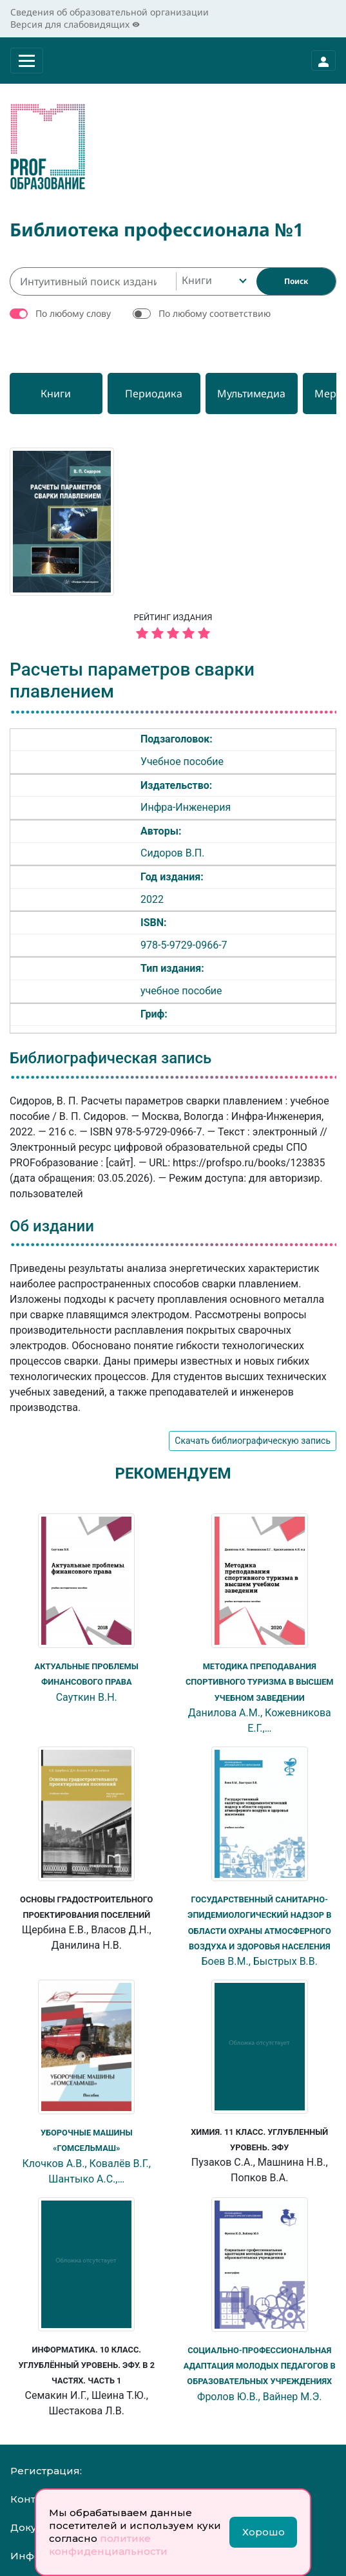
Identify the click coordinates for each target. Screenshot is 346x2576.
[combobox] (213, 281)
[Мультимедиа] (277, 393)
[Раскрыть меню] (26, 60)
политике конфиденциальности (108, 2544)
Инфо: (26, 2553)
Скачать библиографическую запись (253, 1440)
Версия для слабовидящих (75, 24)
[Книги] (61, 393)
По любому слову (73, 313)
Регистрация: (46, 2468)
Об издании (52, 1226)
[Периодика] (169, 393)
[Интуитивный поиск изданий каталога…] (93, 281)
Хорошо (263, 2532)
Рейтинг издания (173, 627)
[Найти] (296, 281)
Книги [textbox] (197, 280)
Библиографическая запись (110, 1058)
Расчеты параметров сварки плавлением (132, 680)
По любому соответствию (215, 313)
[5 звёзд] (173, 634)
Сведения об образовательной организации (109, 12)
